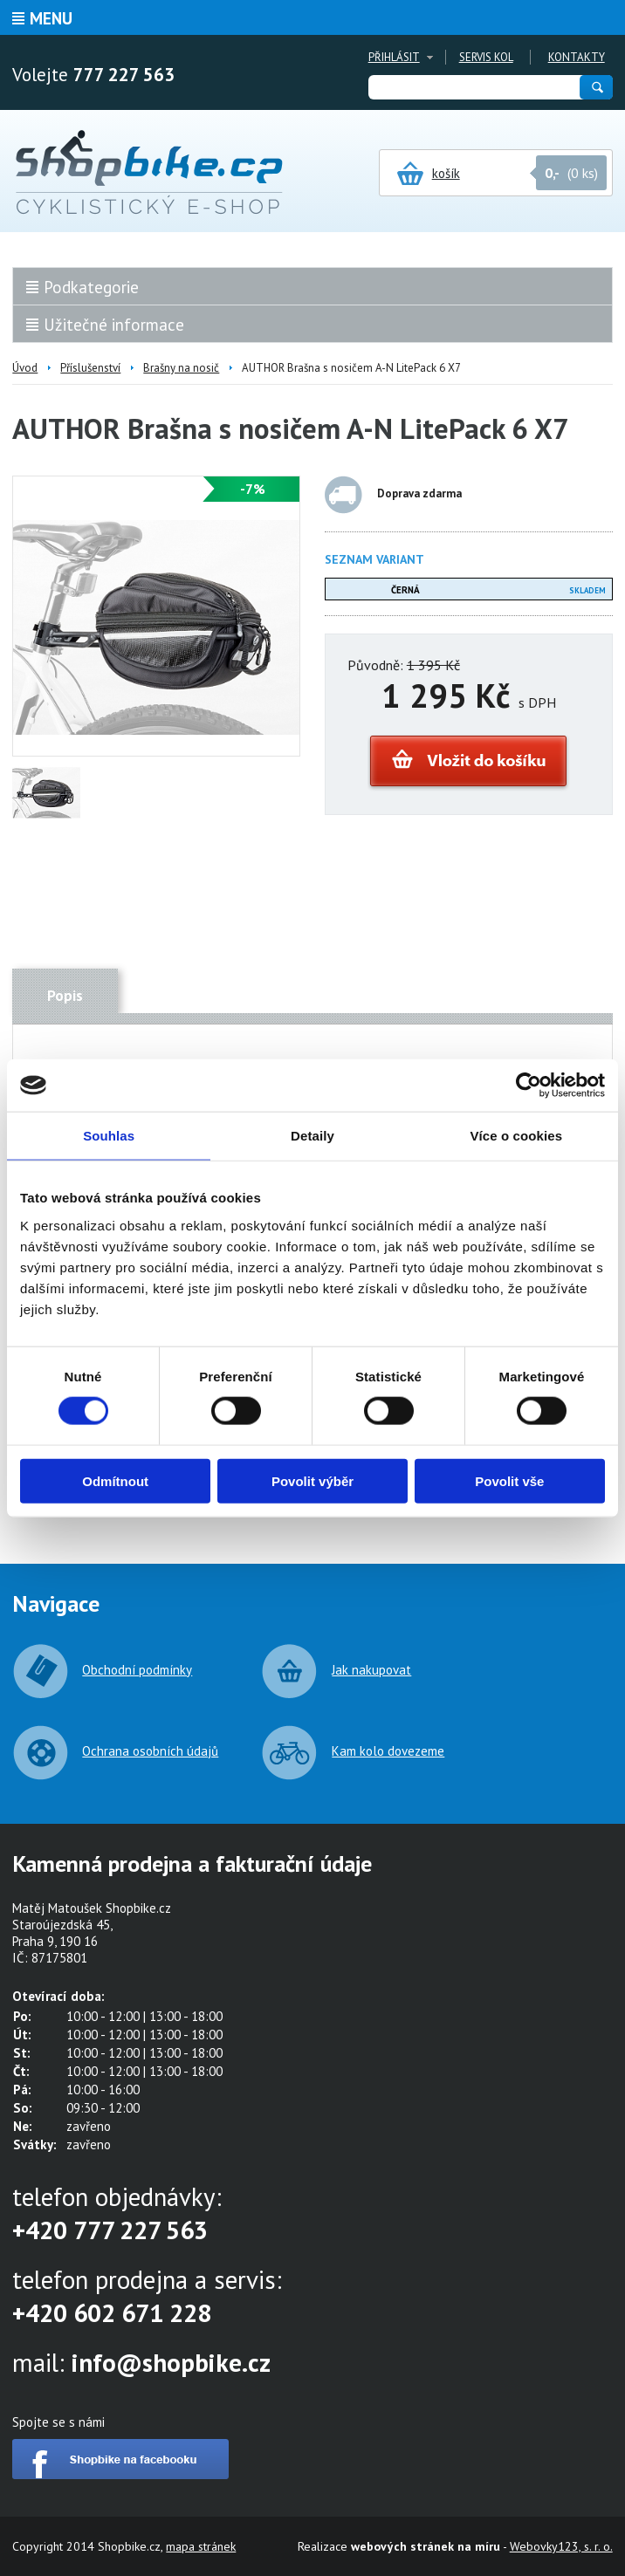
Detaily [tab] (312, 1135)
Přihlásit (394, 57)
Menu (51, 18)
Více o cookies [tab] (516, 1135)
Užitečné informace (114, 324)
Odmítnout (115, 1480)
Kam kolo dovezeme (388, 1751)
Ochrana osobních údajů (150, 1751)
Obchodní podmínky (137, 1669)
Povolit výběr (312, 1480)
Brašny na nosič (181, 367)
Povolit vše (509, 1480)
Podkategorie (91, 287)
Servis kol (486, 57)
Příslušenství (90, 367)
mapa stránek (201, 2546)
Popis (65, 995)
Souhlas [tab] (108, 1135)
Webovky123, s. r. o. (561, 2546)
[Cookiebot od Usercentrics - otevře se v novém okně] (528, 1085)
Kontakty (576, 57)
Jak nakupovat (371, 1669)
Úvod (25, 367)
